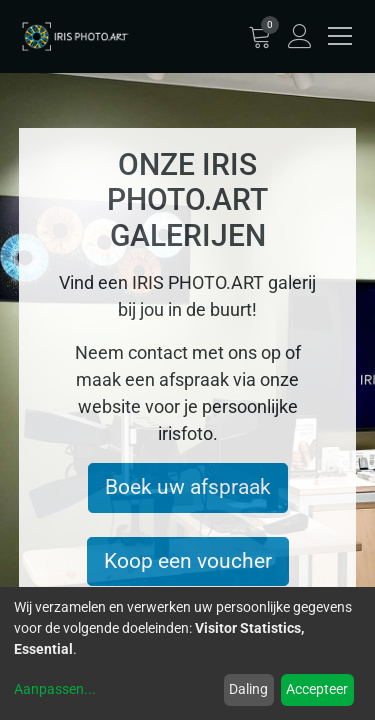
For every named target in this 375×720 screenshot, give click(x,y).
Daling (248, 689)
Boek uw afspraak (188, 487)
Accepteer (317, 689)
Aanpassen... (55, 689)
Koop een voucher (188, 561)
